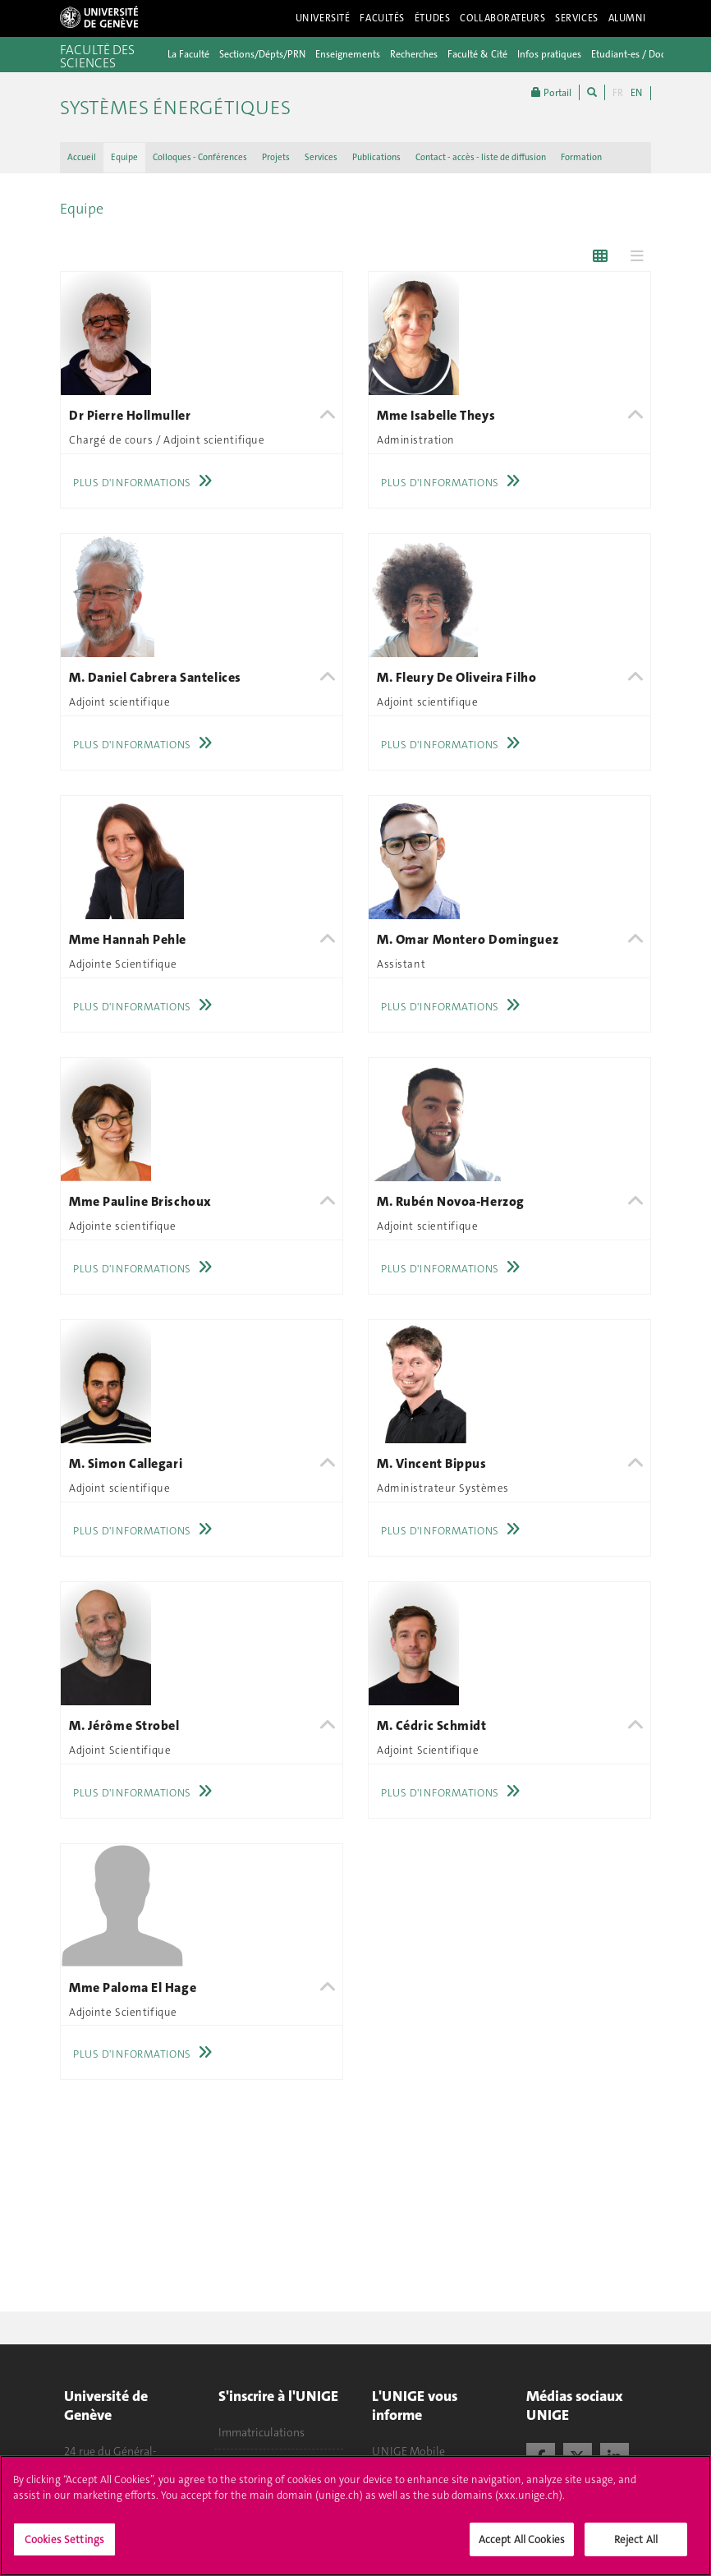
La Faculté (188, 54)
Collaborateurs (502, 18)
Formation (581, 157)
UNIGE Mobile (408, 2451)
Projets (276, 157)
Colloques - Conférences (200, 157)
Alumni (627, 18)
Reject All (636, 2548)
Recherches (414, 54)
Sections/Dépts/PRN (262, 54)
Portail (551, 92)
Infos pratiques (549, 54)
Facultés (382, 18)
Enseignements (347, 54)
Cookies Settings (64, 2548)
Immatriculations (261, 2432)
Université (323, 18)
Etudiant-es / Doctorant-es (647, 54)
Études (432, 18)
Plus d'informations (146, 483)
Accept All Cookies (522, 2548)
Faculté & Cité (477, 54)
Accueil (81, 157)
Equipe (124, 157)
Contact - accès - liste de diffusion (480, 157)
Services (577, 18)
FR (617, 92)
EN (636, 92)
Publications (376, 157)
